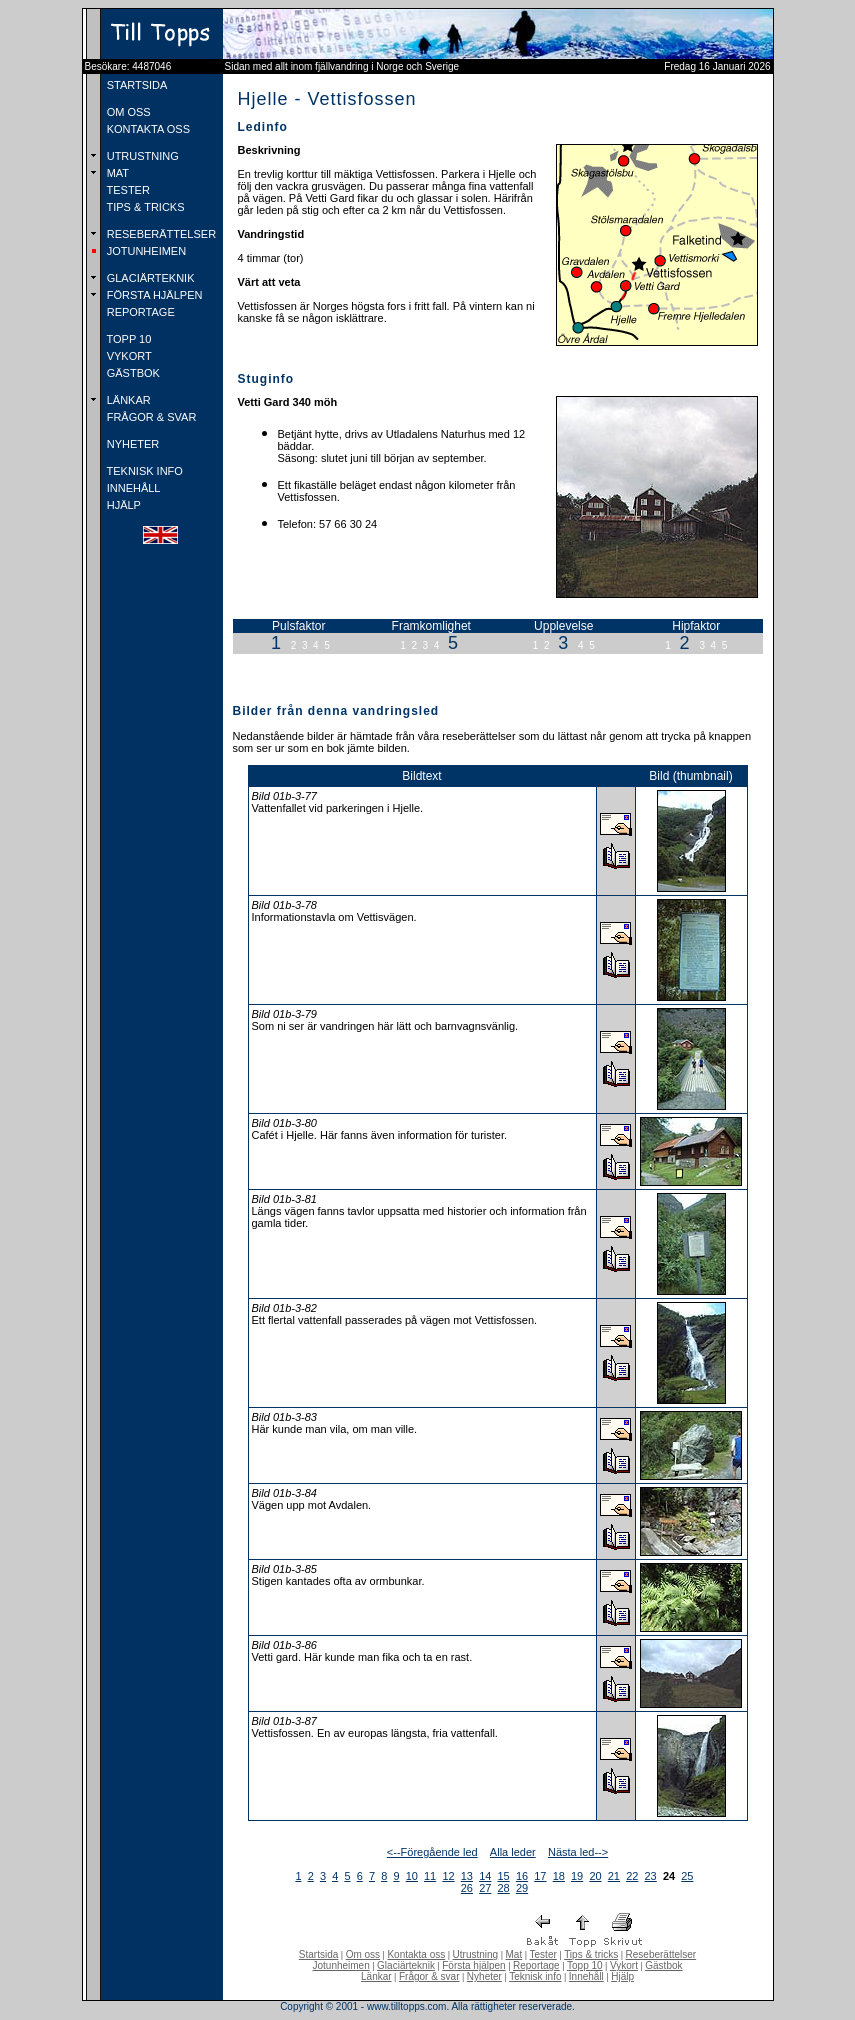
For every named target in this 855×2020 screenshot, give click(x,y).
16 (522, 1876)
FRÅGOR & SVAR (150, 417)
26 (467, 1888)
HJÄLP (122, 505)
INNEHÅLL (132, 488)
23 (651, 1876)
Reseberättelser (661, 1954)
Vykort (624, 1965)
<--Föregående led (432, 1852)
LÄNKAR (127, 400)
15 (504, 1876)
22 (632, 1876)
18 (559, 1876)
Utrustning (476, 1954)
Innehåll (586, 1976)
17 (540, 1876)
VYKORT (128, 356)
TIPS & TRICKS (144, 207)
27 (485, 1888)
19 (577, 1876)
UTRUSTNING (141, 156)
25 (687, 1876)
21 (614, 1876)
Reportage (536, 1965)
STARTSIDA (136, 85)
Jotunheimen (340, 1965)
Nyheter (484, 1976)
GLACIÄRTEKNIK (149, 278)
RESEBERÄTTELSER (160, 234)
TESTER (127, 190)
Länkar (376, 1976)
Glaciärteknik (406, 1965)
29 (522, 1888)
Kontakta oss (416, 1954)
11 (430, 1876)
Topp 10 (585, 1965)
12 (448, 1876)
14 (485, 1876)
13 (467, 1876)
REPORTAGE (139, 312)
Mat (514, 1954)
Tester (543, 1954)
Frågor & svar (429, 1976)
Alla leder (513, 1852)
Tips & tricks (591, 1954)
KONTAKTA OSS (147, 129)
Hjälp (622, 1976)
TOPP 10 (128, 339)
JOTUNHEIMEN (145, 251)
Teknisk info (535, 1976)
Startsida (318, 1954)
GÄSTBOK (132, 373)
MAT (116, 173)
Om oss (363, 1954)
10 (412, 1876)
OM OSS (127, 112)
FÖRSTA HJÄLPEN (153, 295)
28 (504, 1888)
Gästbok (663, 1965)
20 (595, 1876)
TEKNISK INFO (143, 471)
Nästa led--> (578, 1852)
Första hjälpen (473, 1965)
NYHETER (132, 444)
